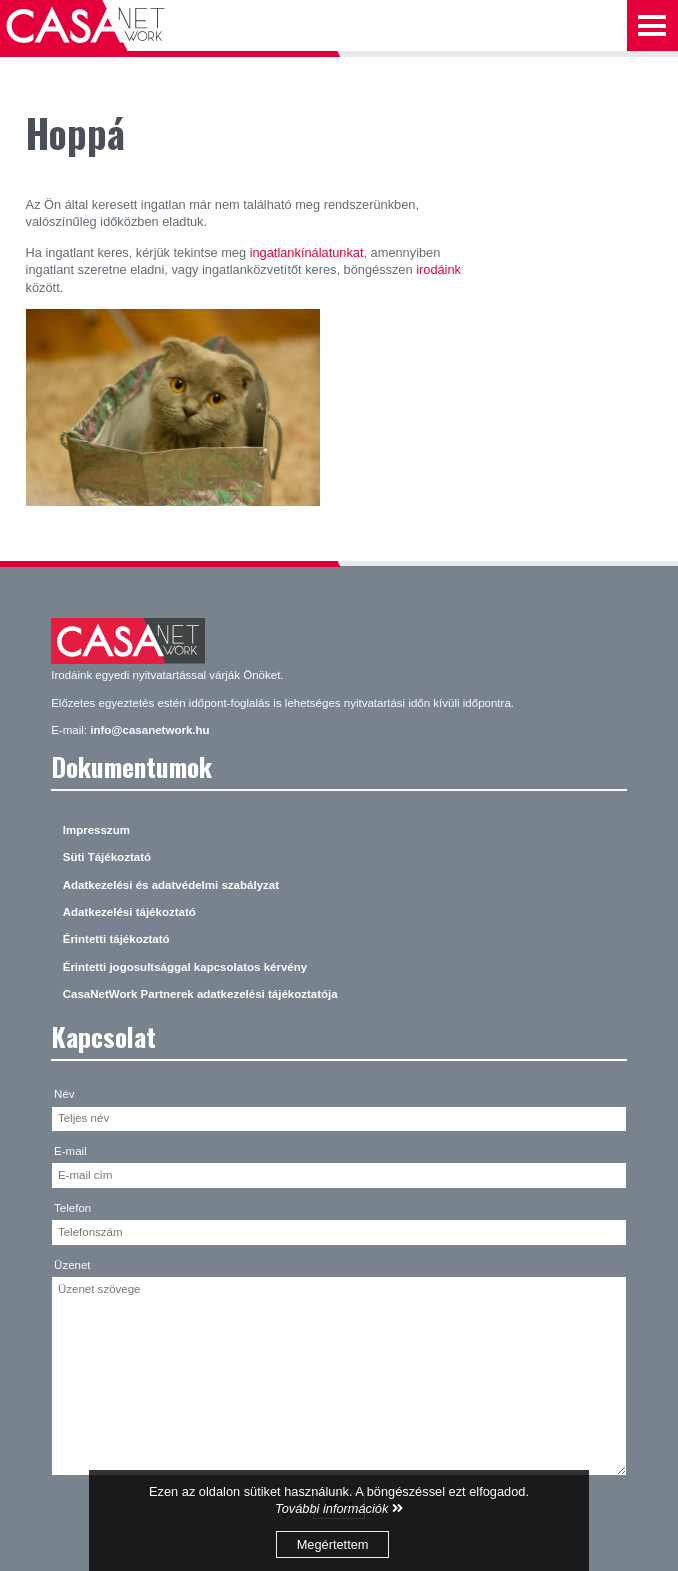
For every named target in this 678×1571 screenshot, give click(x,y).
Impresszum (96, 830)
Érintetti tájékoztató (116, 939)
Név (64, 1094)
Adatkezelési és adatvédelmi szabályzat (171, 885)
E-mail (70, 1151)
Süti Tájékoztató (107, 857)
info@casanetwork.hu (149, 730)
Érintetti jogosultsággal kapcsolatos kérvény (185, 967)
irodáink (438, 269)
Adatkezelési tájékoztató (129, 912)
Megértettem (333, 1544)
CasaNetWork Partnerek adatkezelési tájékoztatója (200, 994)
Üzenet (72, 1265)
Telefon (72, 1208)
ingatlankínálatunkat (307, 252)
